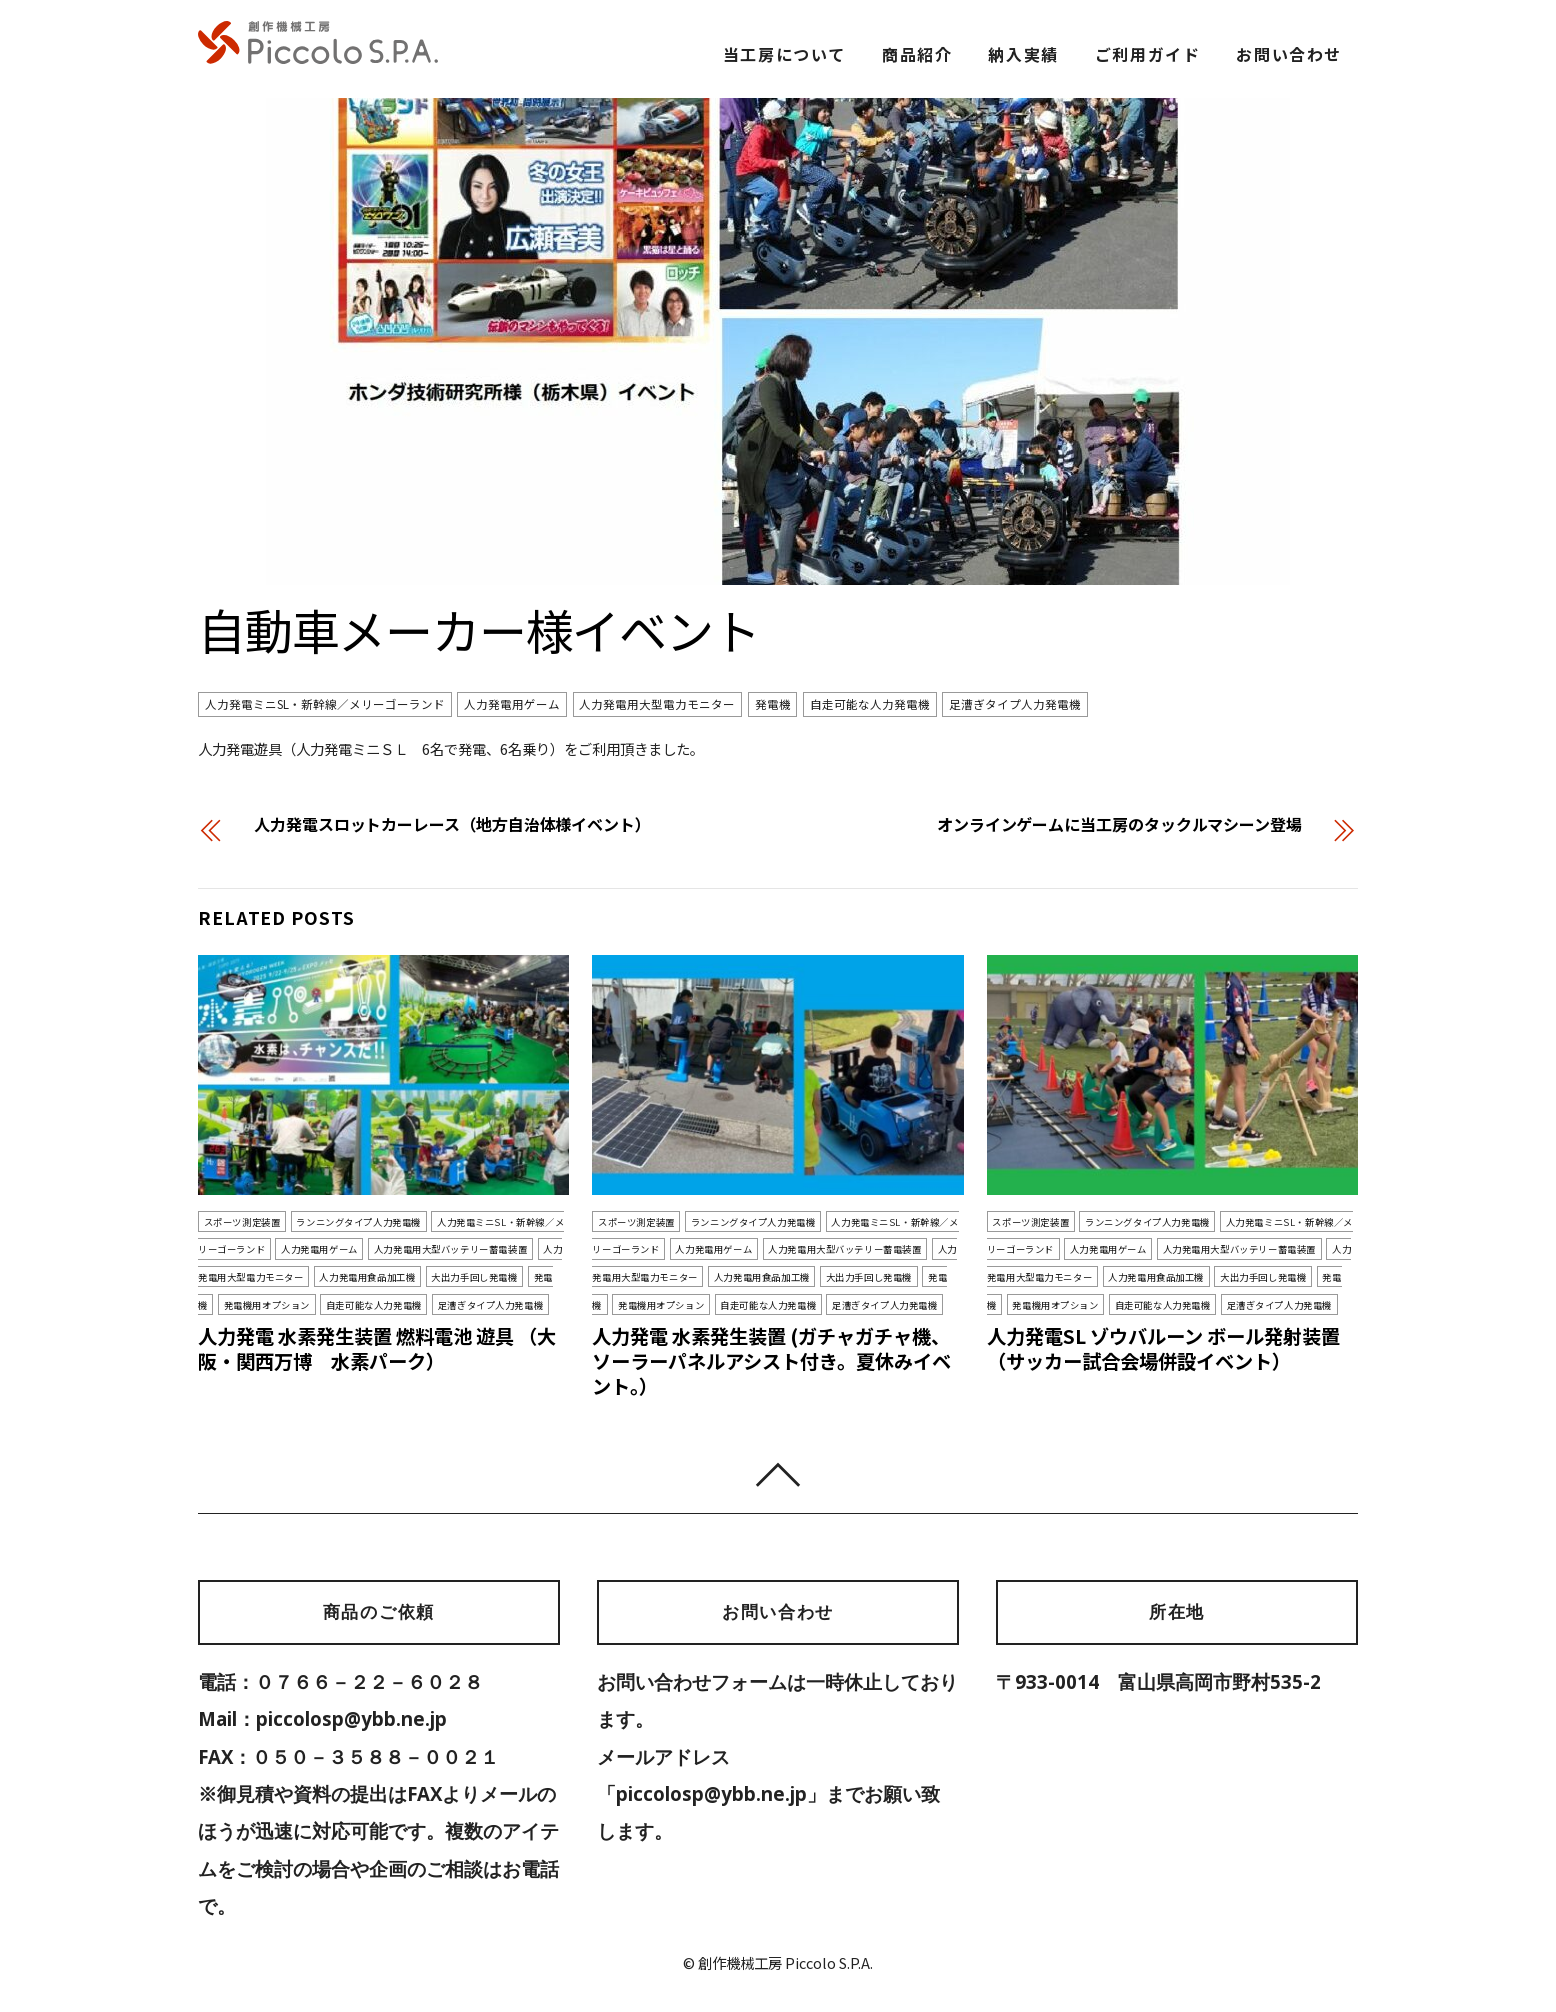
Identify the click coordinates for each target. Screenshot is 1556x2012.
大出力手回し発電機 (474, 1277)
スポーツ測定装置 (242, 1221)
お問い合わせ (1289, 54)
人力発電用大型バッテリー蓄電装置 (450, 1249)
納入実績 (1023, 54)
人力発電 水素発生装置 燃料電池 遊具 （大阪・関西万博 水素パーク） (377, 1348)
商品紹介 (917, 54)
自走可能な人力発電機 (870, 704)
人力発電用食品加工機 (367, 1277)
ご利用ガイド (1148, 54)
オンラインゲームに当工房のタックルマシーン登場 (1119, 824)
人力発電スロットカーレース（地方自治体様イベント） (452, 824)
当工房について (784, 54)
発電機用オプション (267, 1304)
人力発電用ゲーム (512, 704)
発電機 (773, 704)
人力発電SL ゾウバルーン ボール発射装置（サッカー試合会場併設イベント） (1163, 1348)
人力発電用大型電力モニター (657, 704)
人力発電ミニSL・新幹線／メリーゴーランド (325, 704)
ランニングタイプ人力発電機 (358, 1221)
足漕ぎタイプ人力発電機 (1015, 704)
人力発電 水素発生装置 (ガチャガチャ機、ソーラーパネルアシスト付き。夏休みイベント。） (771, 1361)
